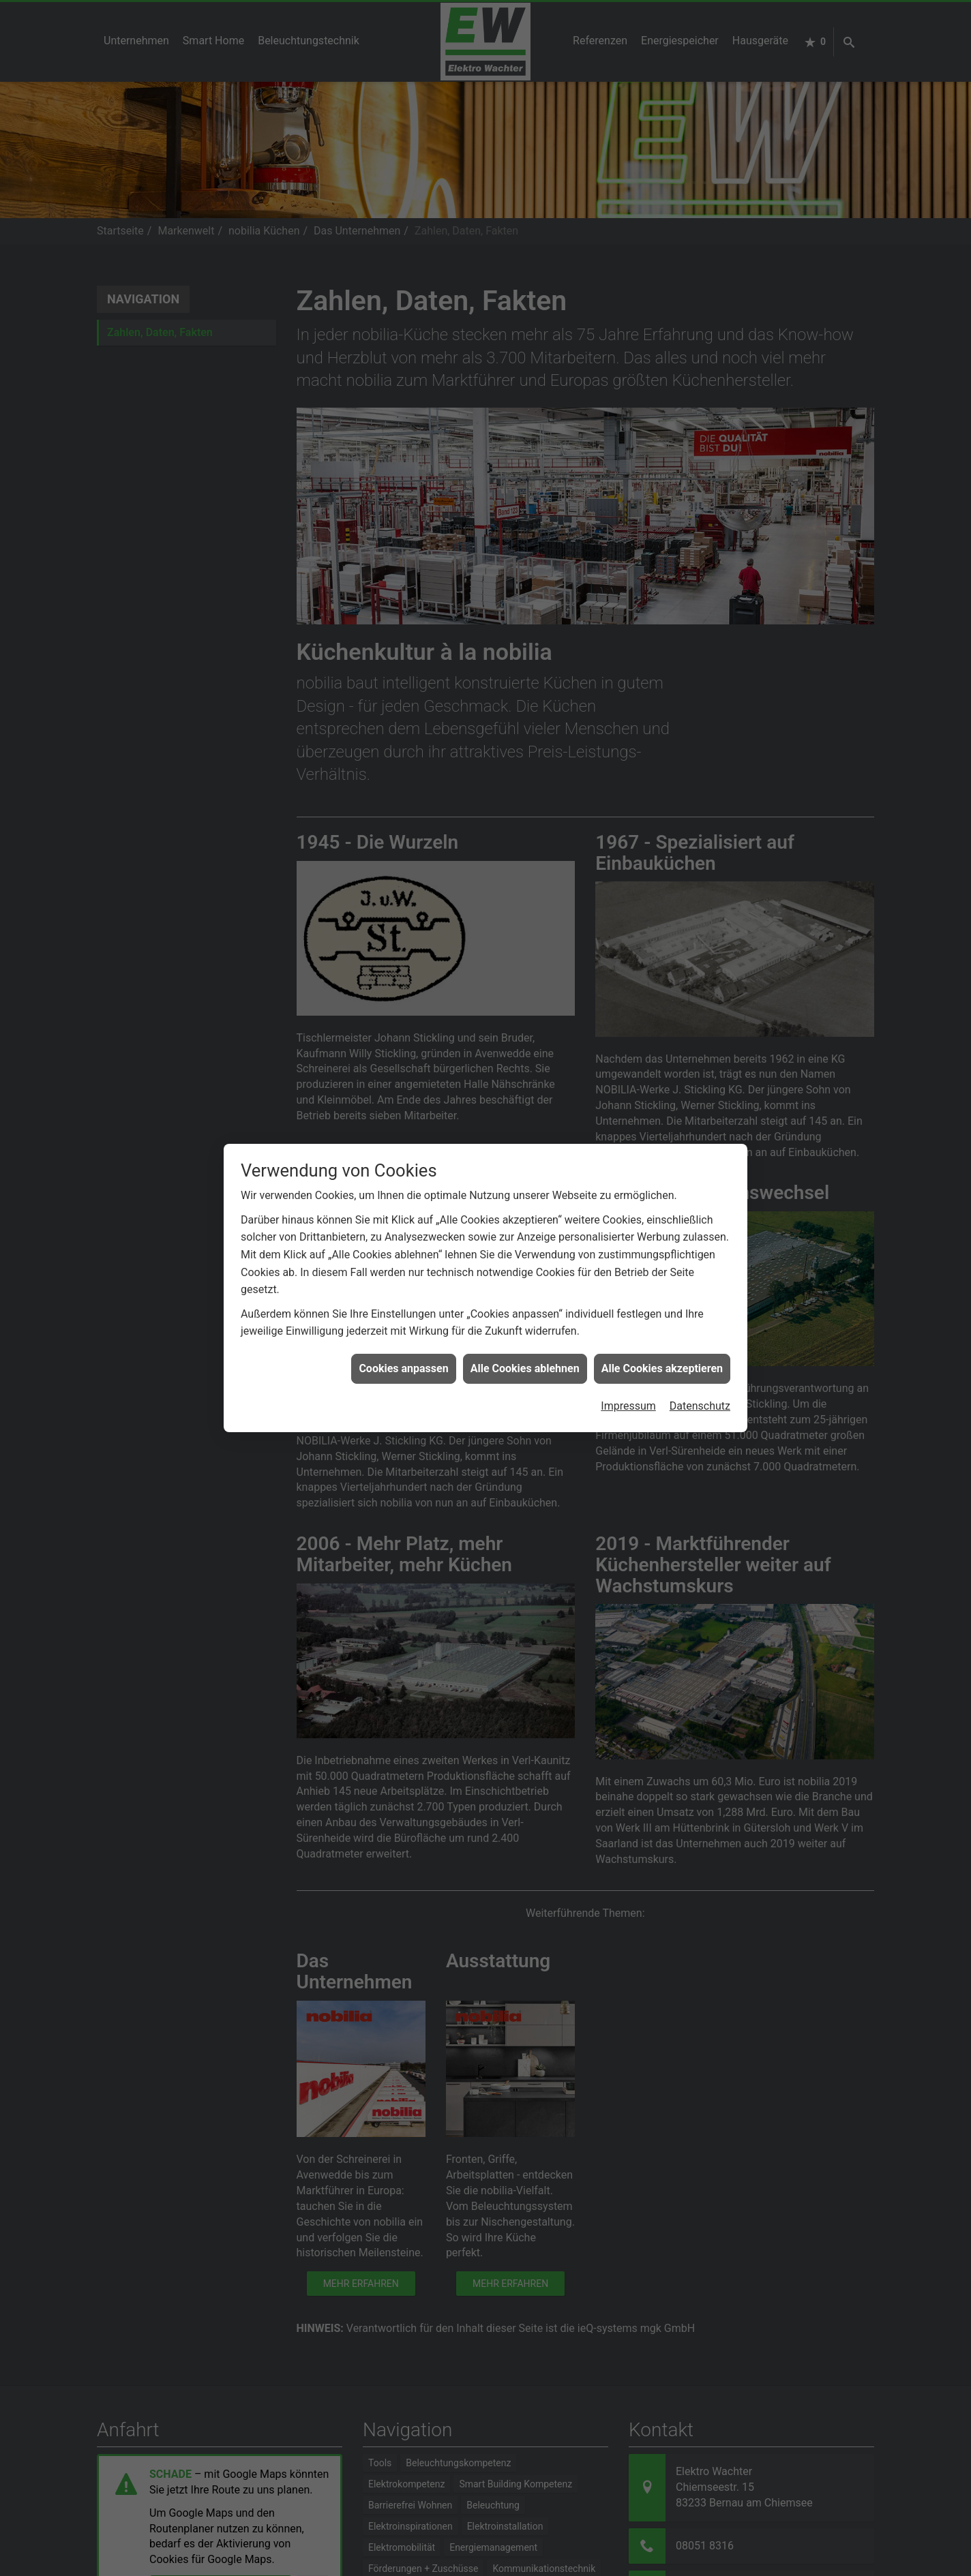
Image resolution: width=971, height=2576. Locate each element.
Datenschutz (700, 1348)
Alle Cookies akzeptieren (662, 1310)
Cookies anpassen (403, 1310)
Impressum (628, 1348)
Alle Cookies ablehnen (525, 1310)
